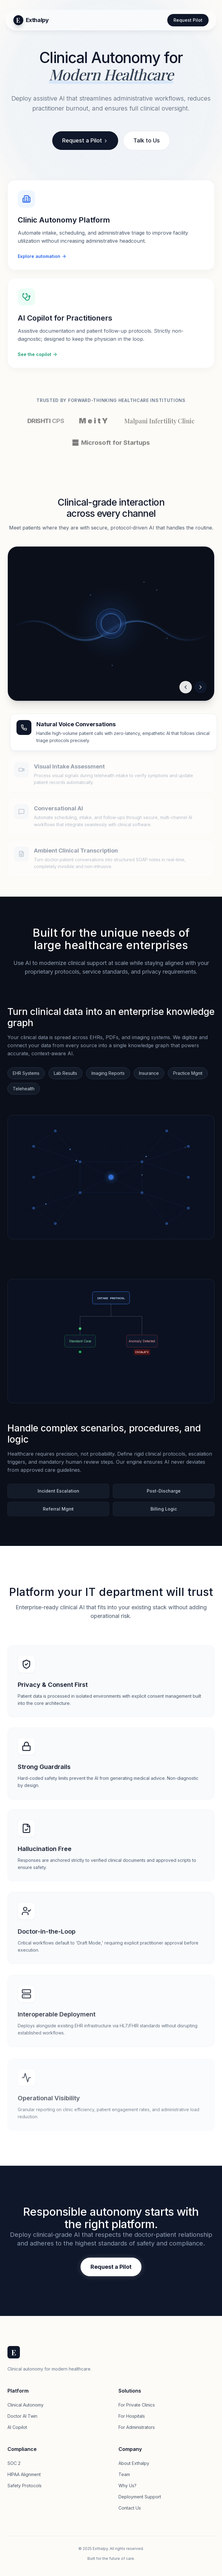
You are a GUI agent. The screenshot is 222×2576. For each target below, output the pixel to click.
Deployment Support (139, 2496)
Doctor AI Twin (22, 2416)
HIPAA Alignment (24, 2474)
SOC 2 (14, 2463)
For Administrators (136, 2427)
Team (124, 2474)
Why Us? (127, 2485)
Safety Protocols (24, 2485)
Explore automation (42, 256)
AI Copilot (17, 2427)
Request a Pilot (85, 140)
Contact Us (129, 2508)
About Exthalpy (133, 2463)
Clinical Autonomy (25, 2404)
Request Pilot (187, 20)
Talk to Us (146, 140)
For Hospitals (131, 2416)
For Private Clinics (136, 2404)
